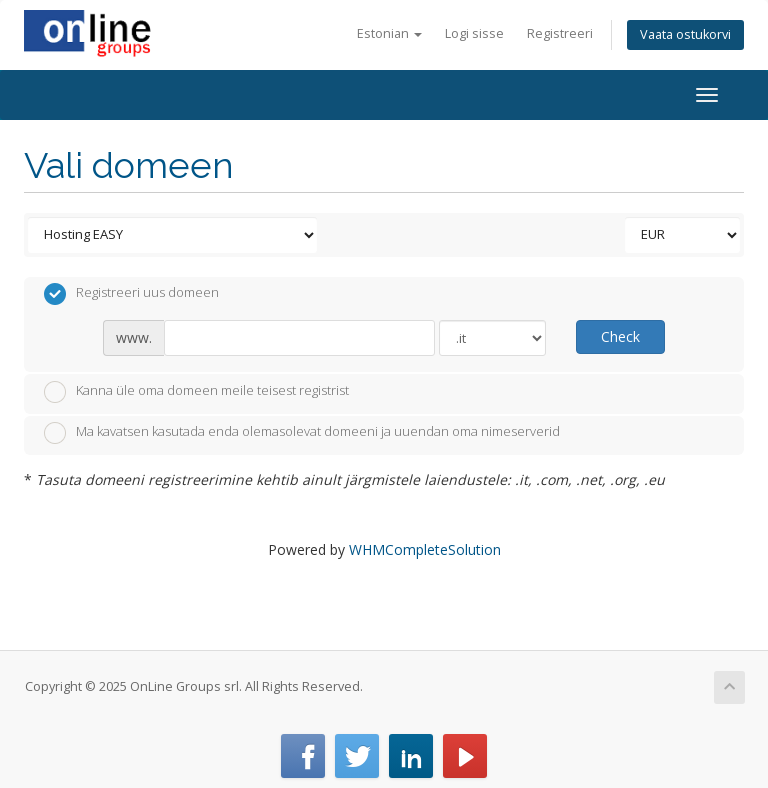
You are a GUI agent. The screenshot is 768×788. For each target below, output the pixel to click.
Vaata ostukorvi (685, 34)
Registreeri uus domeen (131, 294)
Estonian (389, 33)
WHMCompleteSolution (425, 549)
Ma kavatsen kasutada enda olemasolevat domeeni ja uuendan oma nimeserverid (302, 433)
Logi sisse (474, 33)
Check (620, 336)
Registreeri (560, 33)
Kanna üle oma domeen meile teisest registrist (196, 392)
